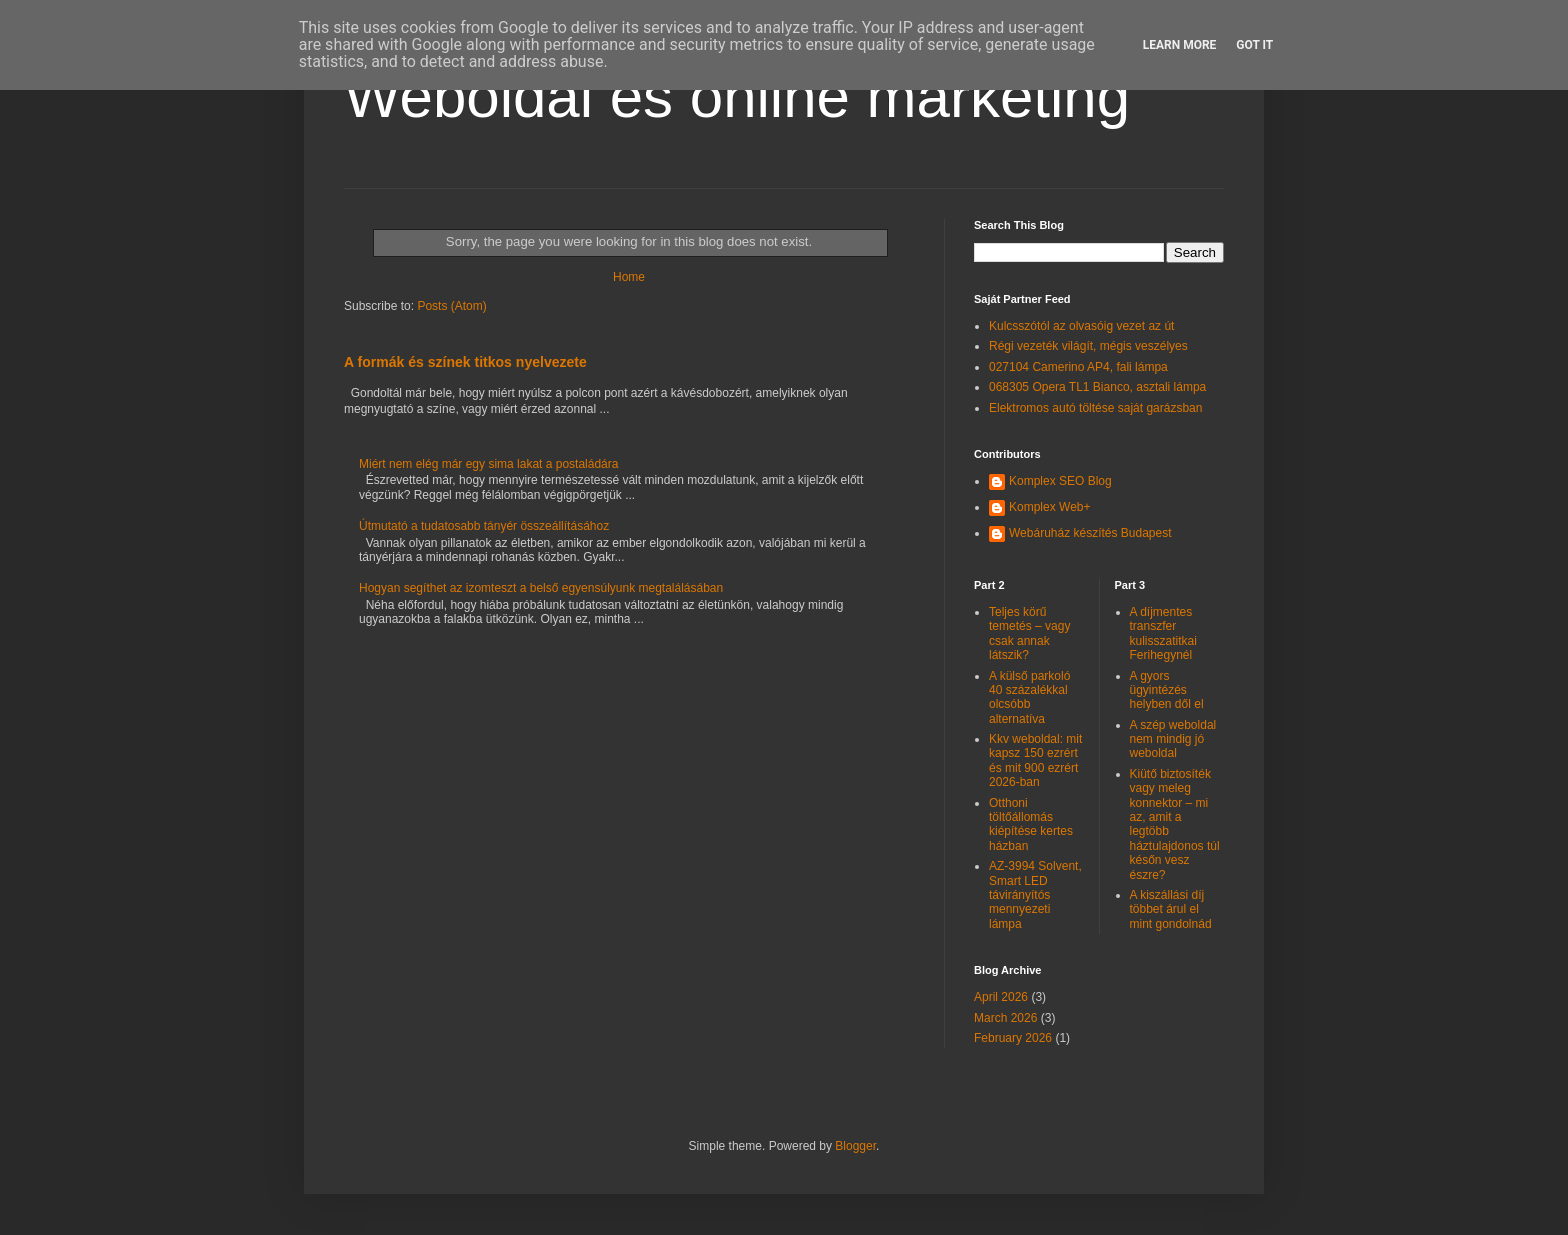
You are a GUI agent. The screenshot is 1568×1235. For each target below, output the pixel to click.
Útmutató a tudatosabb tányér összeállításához (484, 526)
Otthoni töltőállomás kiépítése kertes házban (1031, 824)
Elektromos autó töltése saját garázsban (1095, 408)
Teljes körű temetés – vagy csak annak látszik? (1029, 633)
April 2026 (1001, 997)
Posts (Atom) (451, 306)
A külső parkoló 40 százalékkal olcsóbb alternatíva (1029, 697)
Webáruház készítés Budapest (1090, 533)
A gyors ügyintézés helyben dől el (1167, 690)
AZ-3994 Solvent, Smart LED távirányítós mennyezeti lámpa (1035, 895)
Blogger (855, 1146)
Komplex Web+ (1050, 507)
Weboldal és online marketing (737, 96)
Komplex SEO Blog (1060, 481)
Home (629, 277)
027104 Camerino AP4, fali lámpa (1078, 367)
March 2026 (1005, 1018)
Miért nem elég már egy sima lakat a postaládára (488, 464)
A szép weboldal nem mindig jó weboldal (1173, 739)
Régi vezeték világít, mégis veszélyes (1088, 346)
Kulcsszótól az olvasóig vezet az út (1081, 326)
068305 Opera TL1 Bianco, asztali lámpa (1097, 387)
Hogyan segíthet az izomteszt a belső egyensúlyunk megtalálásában (541, 588)
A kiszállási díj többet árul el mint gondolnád (1171, 909)
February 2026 (1013, 1038)
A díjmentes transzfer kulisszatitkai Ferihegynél (1163, 633)
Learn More (1180, 45)
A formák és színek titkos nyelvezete (465, 362)
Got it (1254, 45)
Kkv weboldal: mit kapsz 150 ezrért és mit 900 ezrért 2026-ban (1035, 760)
